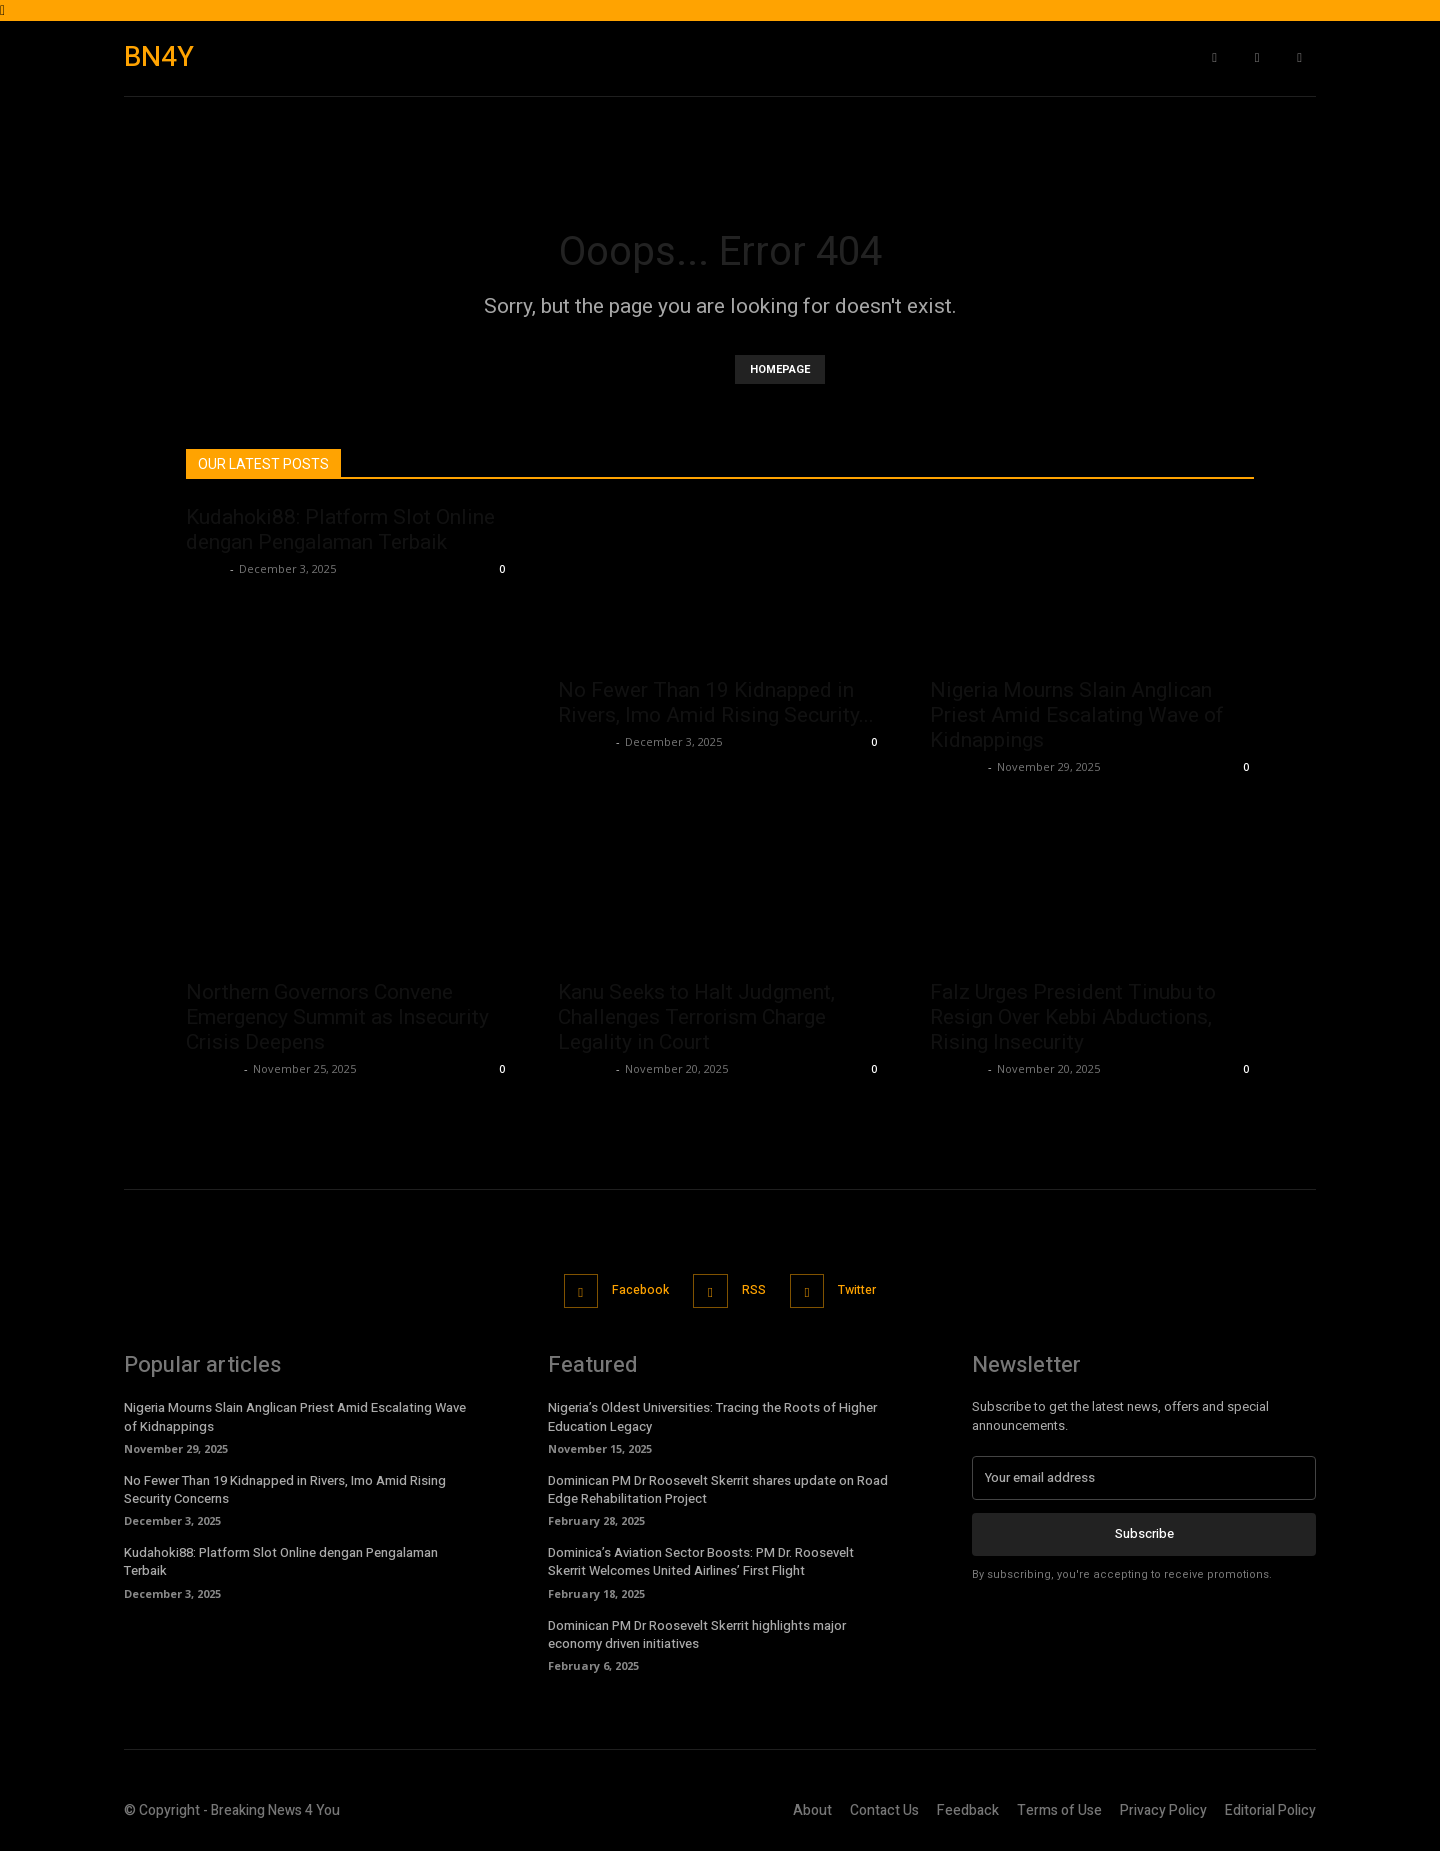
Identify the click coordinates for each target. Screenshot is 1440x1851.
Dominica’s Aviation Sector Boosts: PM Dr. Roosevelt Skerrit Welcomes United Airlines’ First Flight (701, 1559)
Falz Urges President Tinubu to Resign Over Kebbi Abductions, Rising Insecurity (1073, 1017)
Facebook (632, 1289)
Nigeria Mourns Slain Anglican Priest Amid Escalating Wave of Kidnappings (1077, 715)
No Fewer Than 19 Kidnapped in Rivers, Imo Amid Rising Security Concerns (285, 1486)
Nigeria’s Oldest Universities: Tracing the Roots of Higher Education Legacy (712, 1414)
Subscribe (1144, 1531)
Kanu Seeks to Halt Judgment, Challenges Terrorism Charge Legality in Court (696, 1017)
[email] (1144, 1476)
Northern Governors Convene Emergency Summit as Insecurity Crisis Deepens (337, 1017)
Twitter (868, 1289)
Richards (584, 741)
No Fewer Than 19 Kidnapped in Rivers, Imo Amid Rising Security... (716, 702)
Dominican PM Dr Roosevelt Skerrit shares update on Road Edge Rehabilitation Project (718, 1486)
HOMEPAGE (780, 369)
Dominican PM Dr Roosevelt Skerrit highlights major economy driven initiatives (697, 1631)
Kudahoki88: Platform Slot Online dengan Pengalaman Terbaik (340, 529)
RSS (755, 1289)
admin (205, 568)
